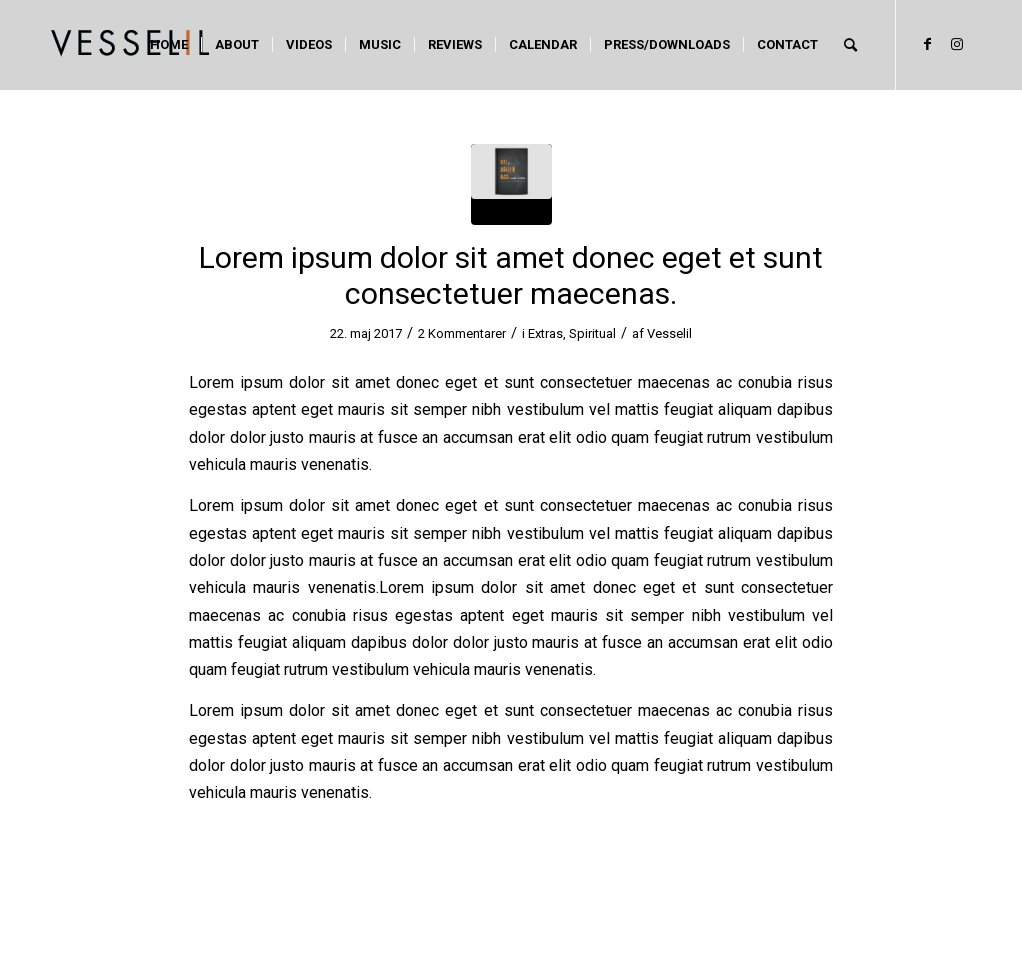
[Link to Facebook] (927, 44)
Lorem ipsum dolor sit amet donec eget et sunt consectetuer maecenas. (511, 275)
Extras (545, 333)
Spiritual (592, 333)
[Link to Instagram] (957, 44)
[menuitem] (169, 45)
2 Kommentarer (462, 333)
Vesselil (669, 333)
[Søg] (850, 45)
